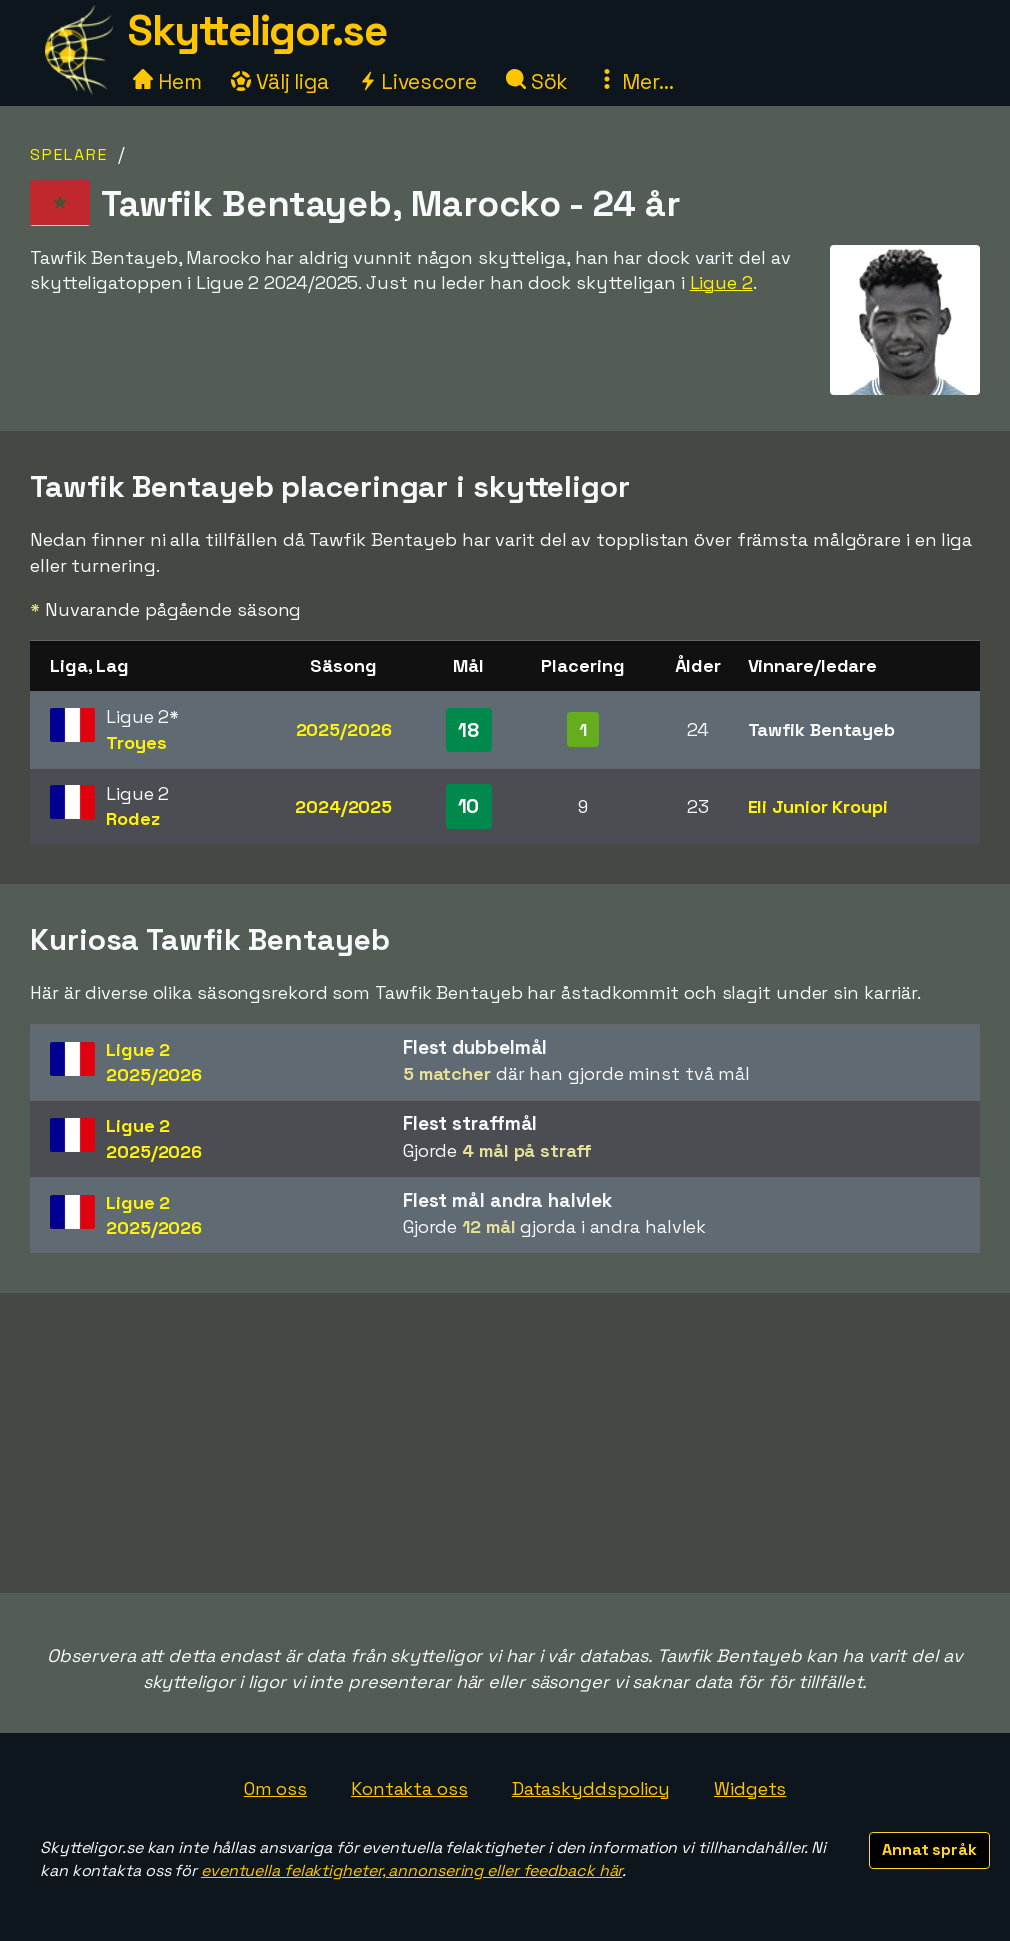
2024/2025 (343, 806)
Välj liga (280, 81)
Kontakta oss (409, 1788)
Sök (537, 81)
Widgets (750, 1788)
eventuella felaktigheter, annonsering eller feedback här (411, 1870)
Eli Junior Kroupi (818, 806)
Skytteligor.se (257, 30)
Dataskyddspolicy (591, 1788)
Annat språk (929, 1849)
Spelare (69, 154)
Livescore (417, 81)
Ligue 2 (721, 282)
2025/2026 (344, 729)
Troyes (136, 742)
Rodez (133, 818)
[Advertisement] (505, 1443)
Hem (167, 81)
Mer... (635, 81)
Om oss (275, 1788)
